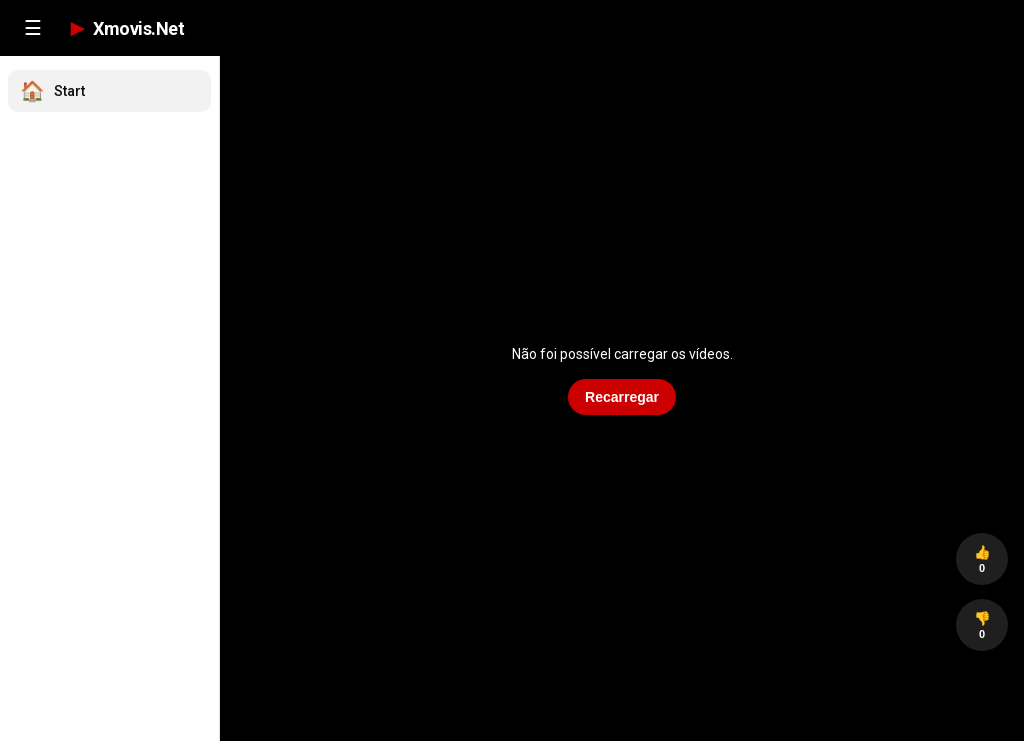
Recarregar (622, 397)
